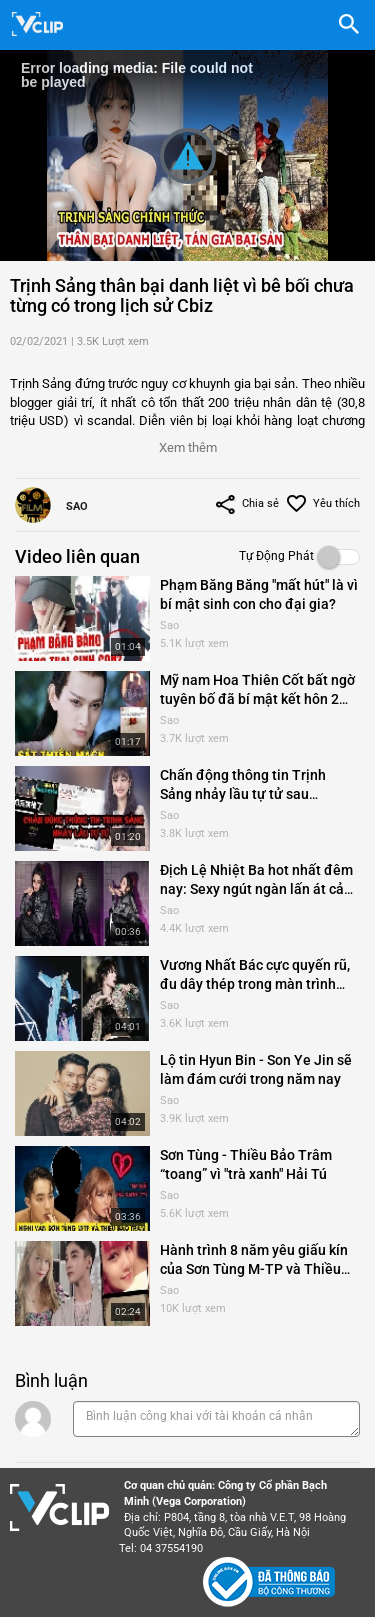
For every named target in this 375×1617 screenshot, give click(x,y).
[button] (187, 443)
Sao (77, 506)
